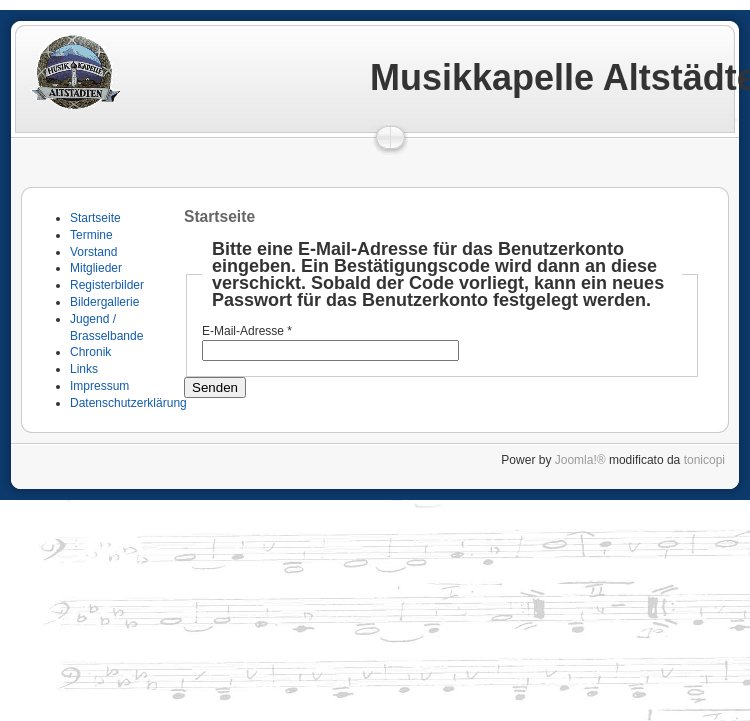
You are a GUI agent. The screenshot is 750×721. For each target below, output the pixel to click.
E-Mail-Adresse (247, 331)
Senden (215, 387)
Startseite (95, 218)
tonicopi (704, 460)
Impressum (99, 386)
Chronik (90, 352)
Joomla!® (580, 460)
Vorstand (93, 252)
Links (84, 369)
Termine (91, 235)
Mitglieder (96, 268)
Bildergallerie (104, 302)
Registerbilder (107, 285)
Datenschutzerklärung (128, 403)
